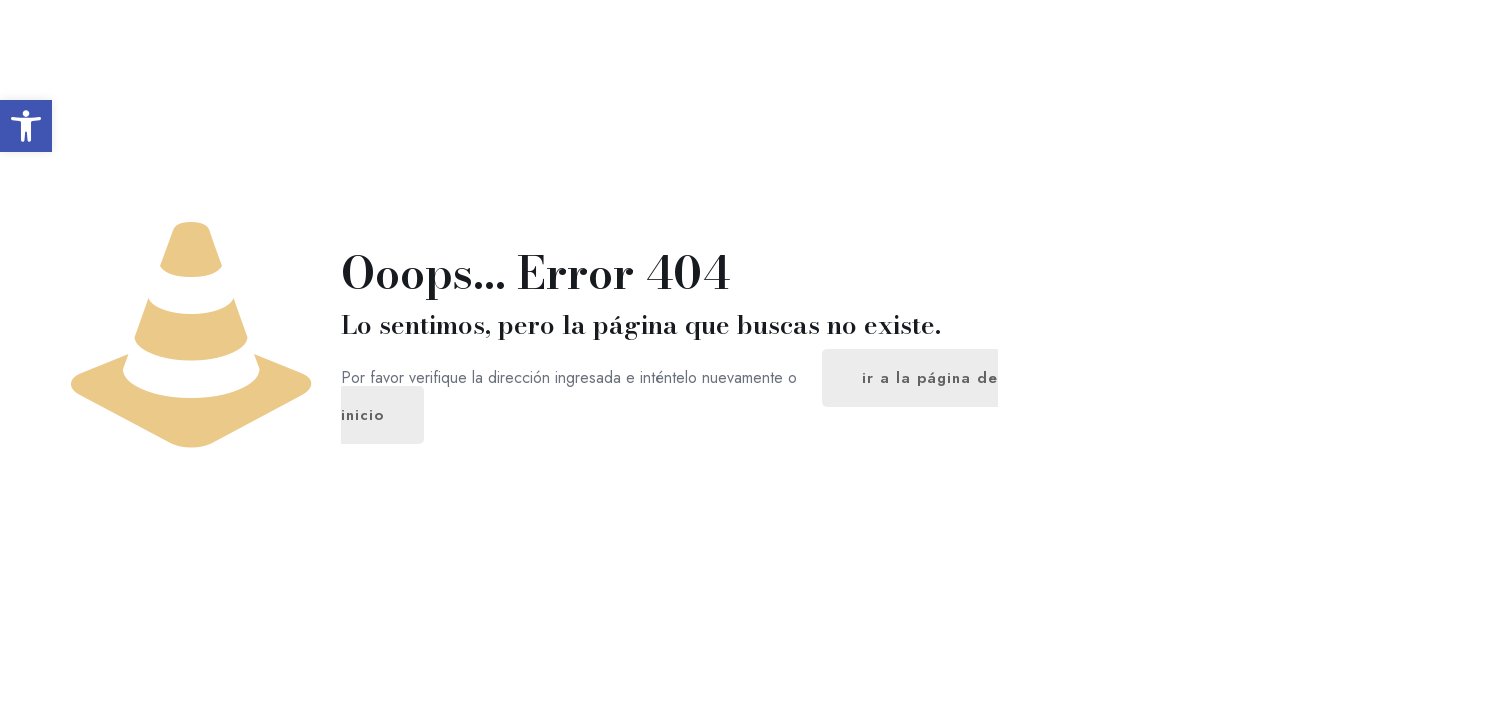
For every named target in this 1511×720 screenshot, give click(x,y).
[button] (26, 126)
